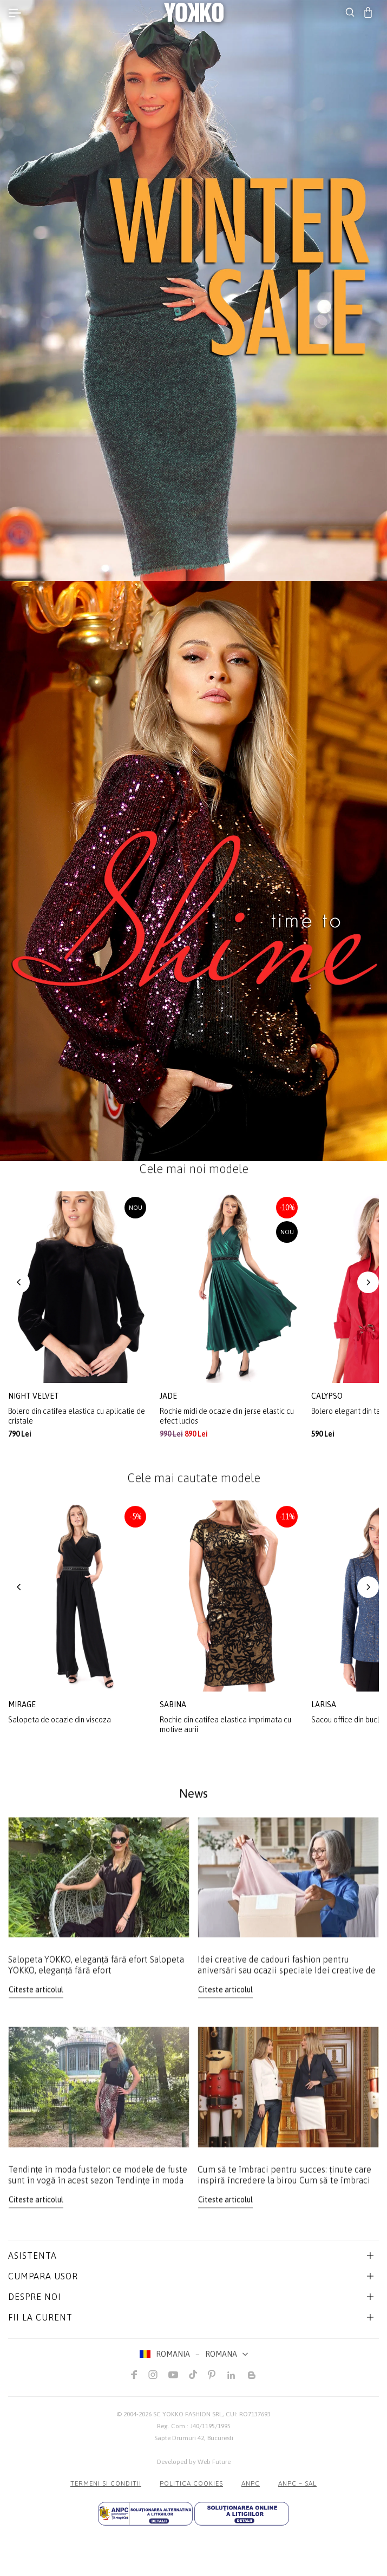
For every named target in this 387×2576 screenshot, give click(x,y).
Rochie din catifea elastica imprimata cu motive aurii (225, 1724)
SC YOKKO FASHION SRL (187, 2414)
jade (169, 1396)
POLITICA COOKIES (191, 2483)
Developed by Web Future (194, 2462)
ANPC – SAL (297, 2483)
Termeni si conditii (105, 2483)
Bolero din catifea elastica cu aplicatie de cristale (76, 1416)
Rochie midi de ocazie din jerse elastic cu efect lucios (227, 1416)
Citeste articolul (36, 1999)
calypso (327, 1396)
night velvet (34, 1396)
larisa (324, 1704)
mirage (22, 1704)
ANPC (250, 2483)
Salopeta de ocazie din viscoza (59, 1719)
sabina (174, 1704)
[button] (19, 1282)
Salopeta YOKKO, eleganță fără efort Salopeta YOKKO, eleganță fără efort (96, 1974)
